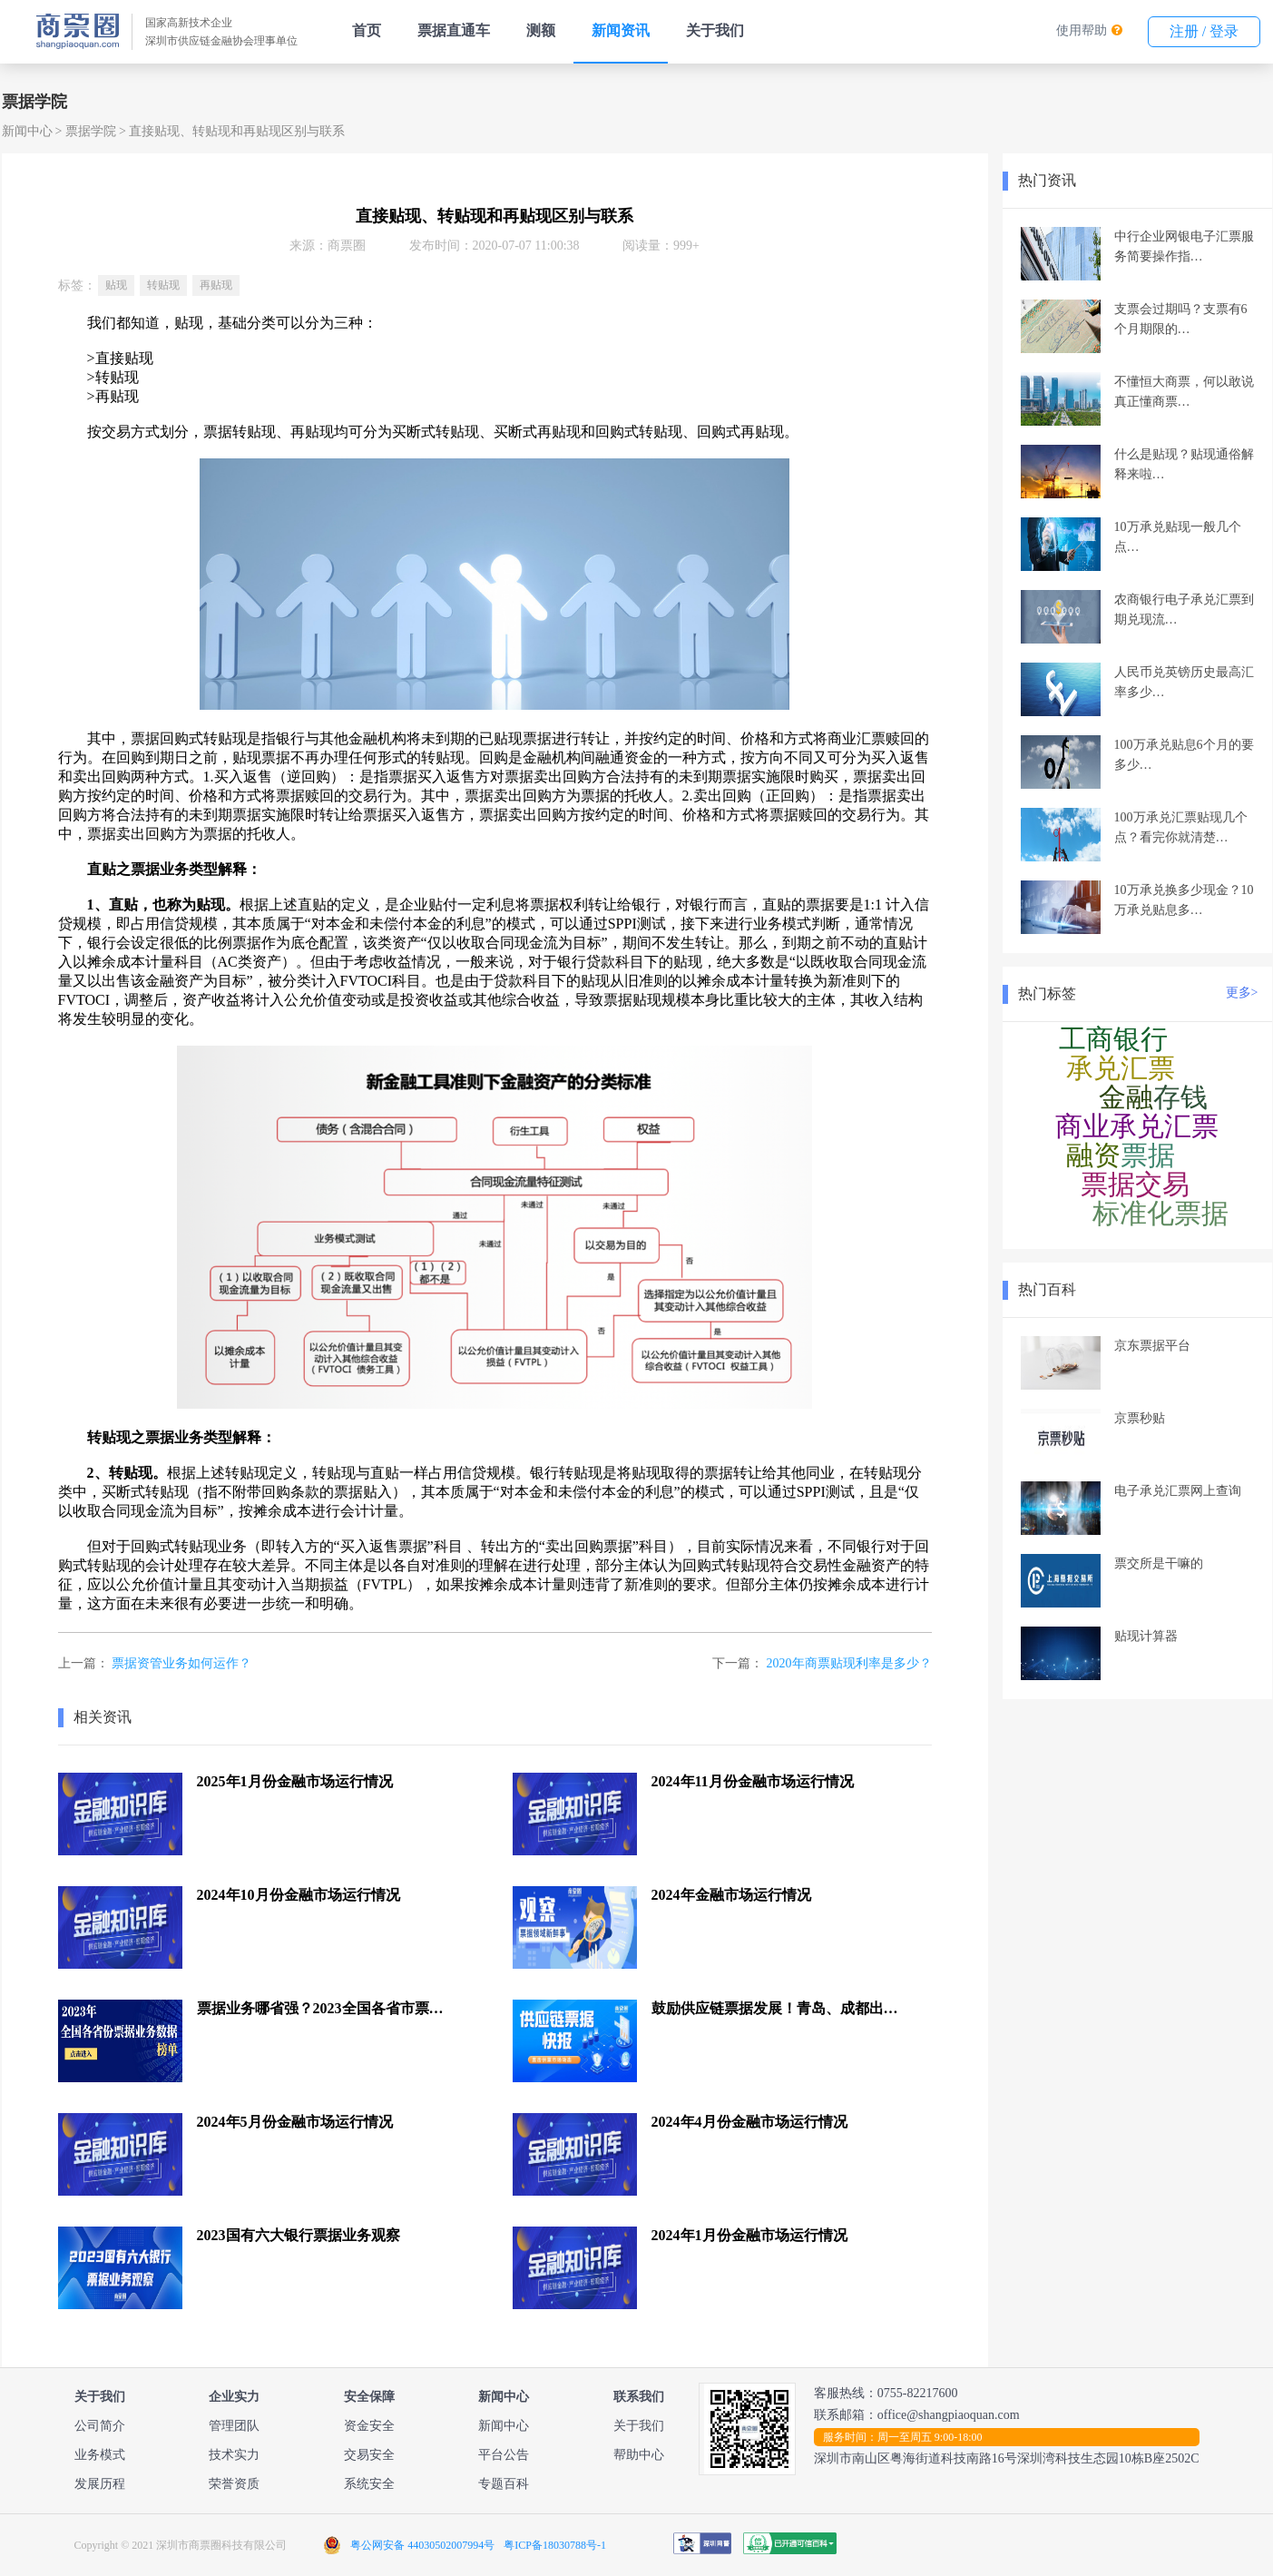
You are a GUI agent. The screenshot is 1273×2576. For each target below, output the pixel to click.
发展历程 (99, 2484)
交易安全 (369, 2455)
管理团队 (234, 2426)
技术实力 (234, 2455)
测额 (540, 30)
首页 (366, 30)
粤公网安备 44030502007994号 (422, 2545)
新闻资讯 (621, 30)
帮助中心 (638, 2455)
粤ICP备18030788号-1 (555, 2545)
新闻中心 (27, 131)
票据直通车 (453, 30)
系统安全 (369, 2484)
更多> (1242, 992)
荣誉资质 (234, 2484)
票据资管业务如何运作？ (181, 1663)
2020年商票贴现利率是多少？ (849, 1663)
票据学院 (90, 131)
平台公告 (503, 2455)
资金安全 (369, 2426)
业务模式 (99, 2455)
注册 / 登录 (1204, 31)
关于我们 (715, 30)
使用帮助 (1081, 30)
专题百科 (503, 2484)
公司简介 (99, 2426)
